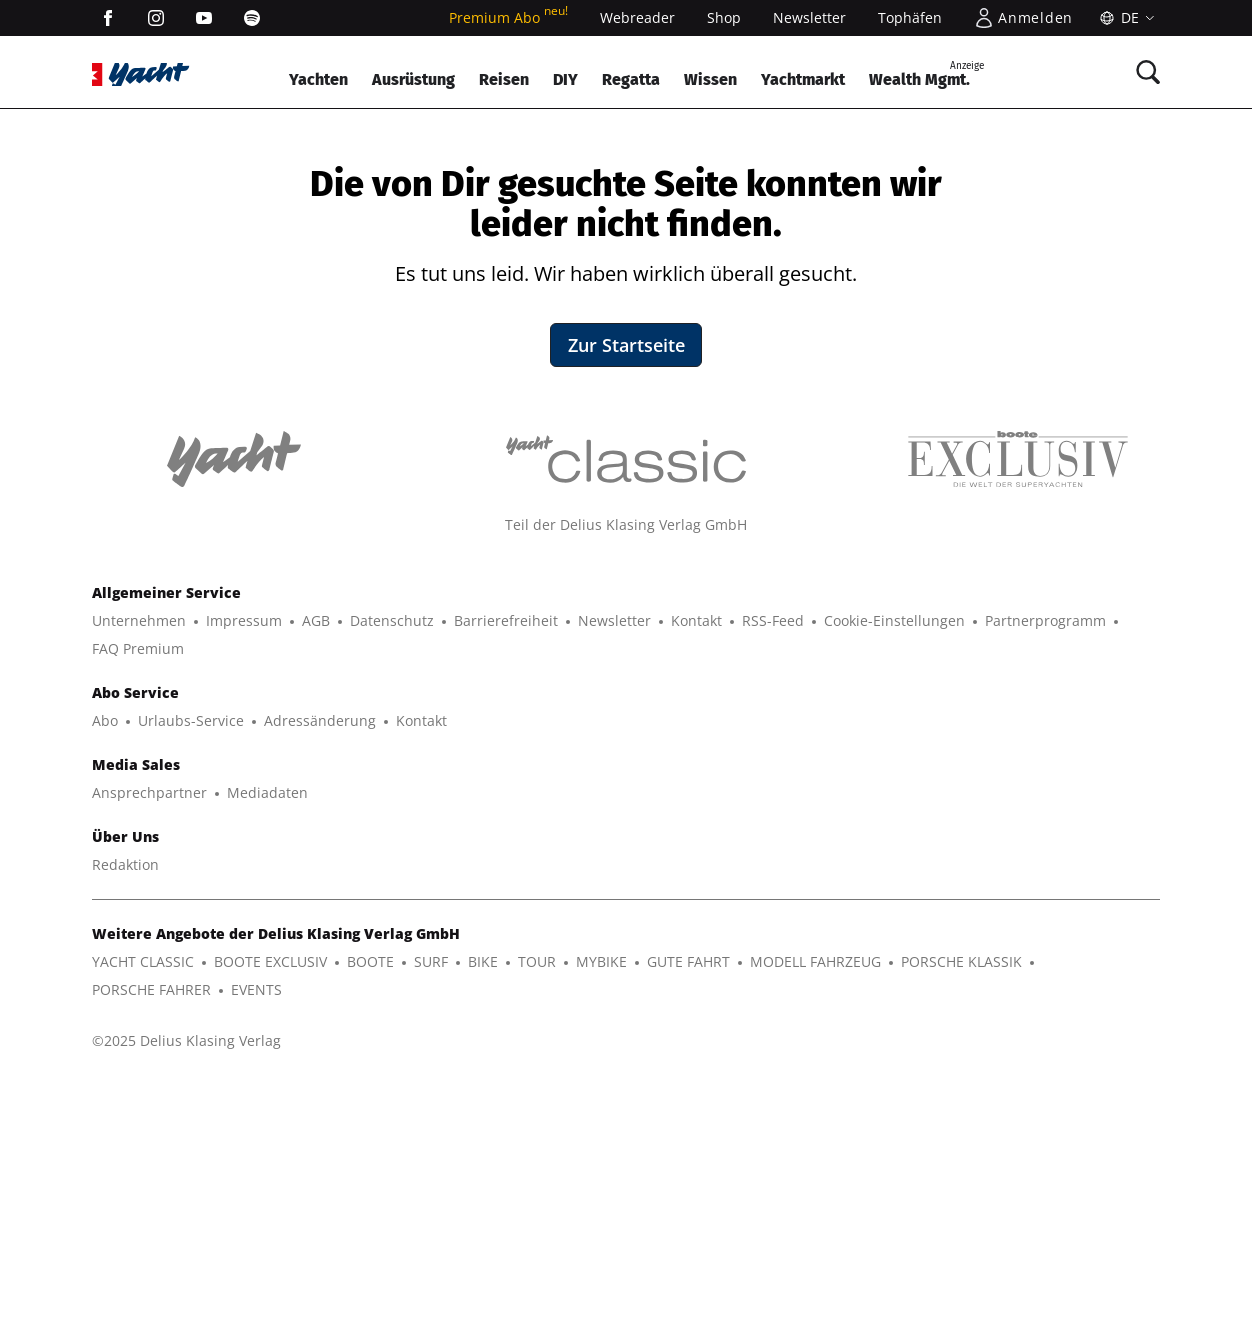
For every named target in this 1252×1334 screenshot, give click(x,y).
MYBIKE (601, 1211)
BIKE (483, 1211)
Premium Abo (508, 17)
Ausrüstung (413, 79)
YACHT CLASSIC (143, 1211)
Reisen (504, 79)
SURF (431, 1211)
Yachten (318, 79)
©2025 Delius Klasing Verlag (186, 1290)
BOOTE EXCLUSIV (270, 1211)
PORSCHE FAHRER (151, 1239)
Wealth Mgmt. (926, 73)
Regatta (631, 79)
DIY (565, 79)
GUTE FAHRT (688, 1211)
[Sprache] (1124, 18)
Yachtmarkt (803, 79)
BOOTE (370, 1211)
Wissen (710, 79)
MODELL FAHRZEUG (815, 1211)
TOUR (537, 1211)
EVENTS (256, 1239)
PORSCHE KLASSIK (961, 1211)
